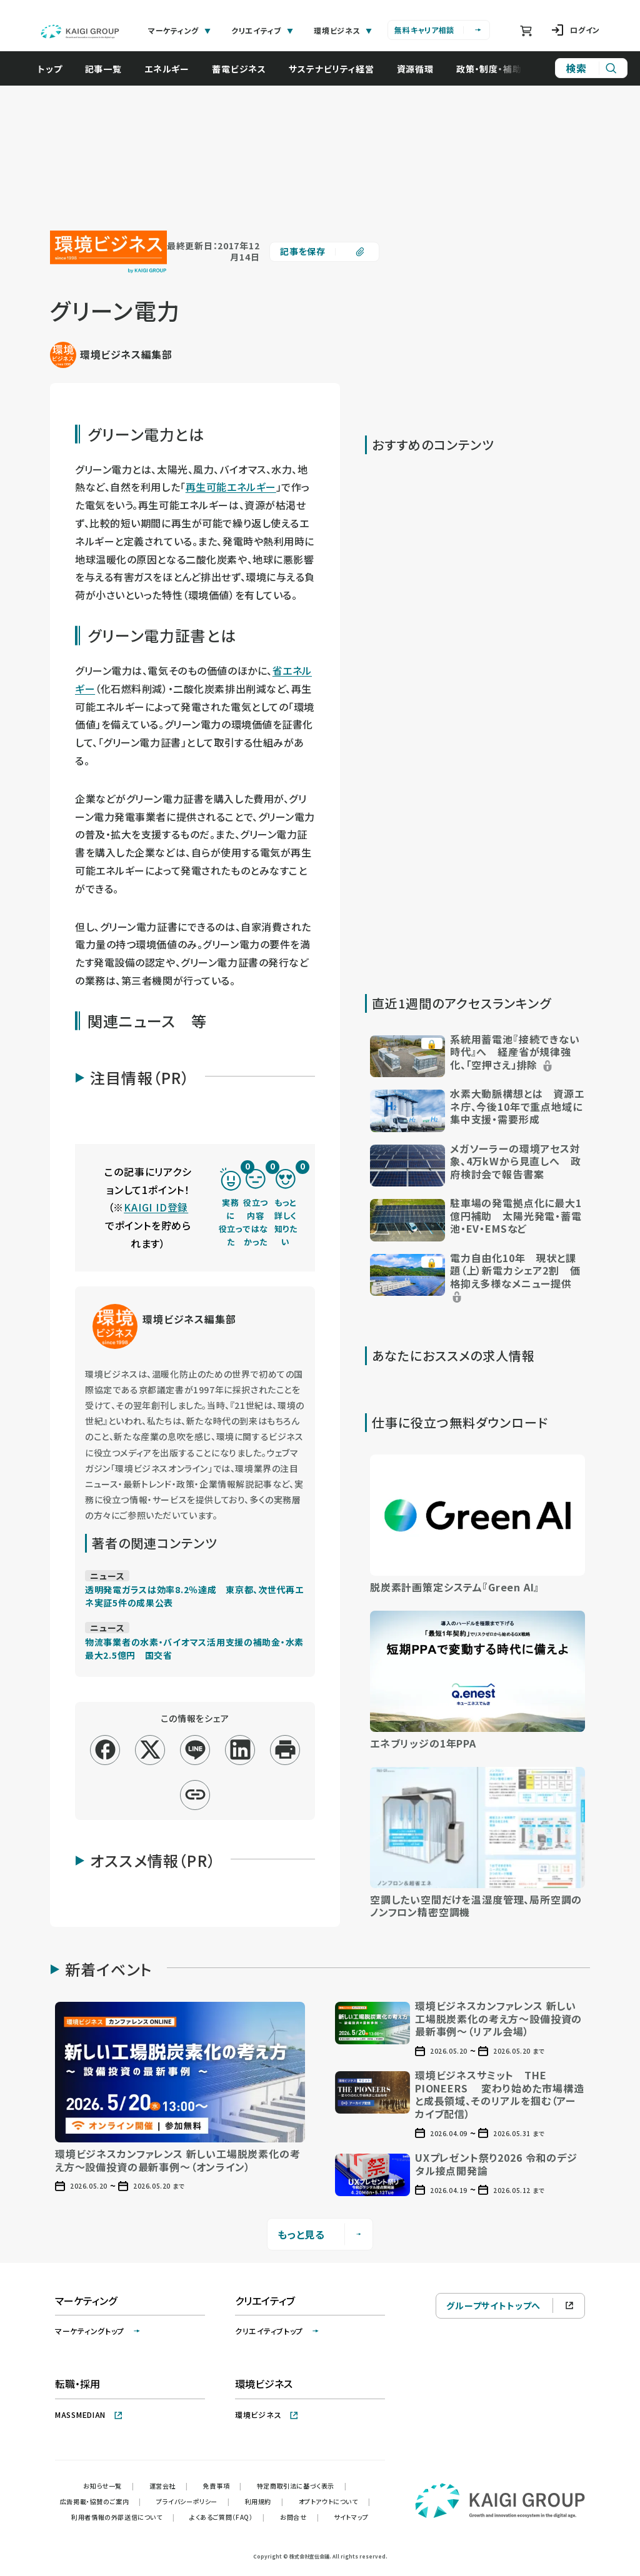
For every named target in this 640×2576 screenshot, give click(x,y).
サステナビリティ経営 (337, 68)
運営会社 (168, 2485)
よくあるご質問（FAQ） (227, 2517)
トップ (56, 68)
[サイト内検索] (591, 68)
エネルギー (173, 68)
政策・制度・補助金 (500, 68)
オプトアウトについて (335, 2501)
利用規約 (264, 2501)
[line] (195, 1750)
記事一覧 (109, 68)
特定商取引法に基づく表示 (302, 2485)
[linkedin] (240, 1750)
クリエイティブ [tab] (262, 30)
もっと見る (320, 2234)
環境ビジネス (267, 2414)
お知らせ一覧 (108, 2485)
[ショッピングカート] (526, 30)
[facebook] (105, 1750)
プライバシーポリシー (193, 2501)
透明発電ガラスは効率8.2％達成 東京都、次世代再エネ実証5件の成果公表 (194, 1596)
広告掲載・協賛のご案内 (100, 2501)
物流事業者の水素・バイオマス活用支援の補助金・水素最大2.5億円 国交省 (194, 1648)
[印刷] (285, 1750)
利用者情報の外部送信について (122, 2517)
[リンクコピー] (195, 1795)
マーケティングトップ (98, 2330)
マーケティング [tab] (179, 30)
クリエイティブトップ (278, 2330)
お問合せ (299, 2517)
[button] (477, 1055)
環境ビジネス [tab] (343, 30)
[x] (150, 1750)
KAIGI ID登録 (156, 1207)
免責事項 (222, 2485)
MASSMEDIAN (89, 2414)
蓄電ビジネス (245, 68)
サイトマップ (351, 2517)
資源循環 (421, 68)
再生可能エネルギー (231, 486)
